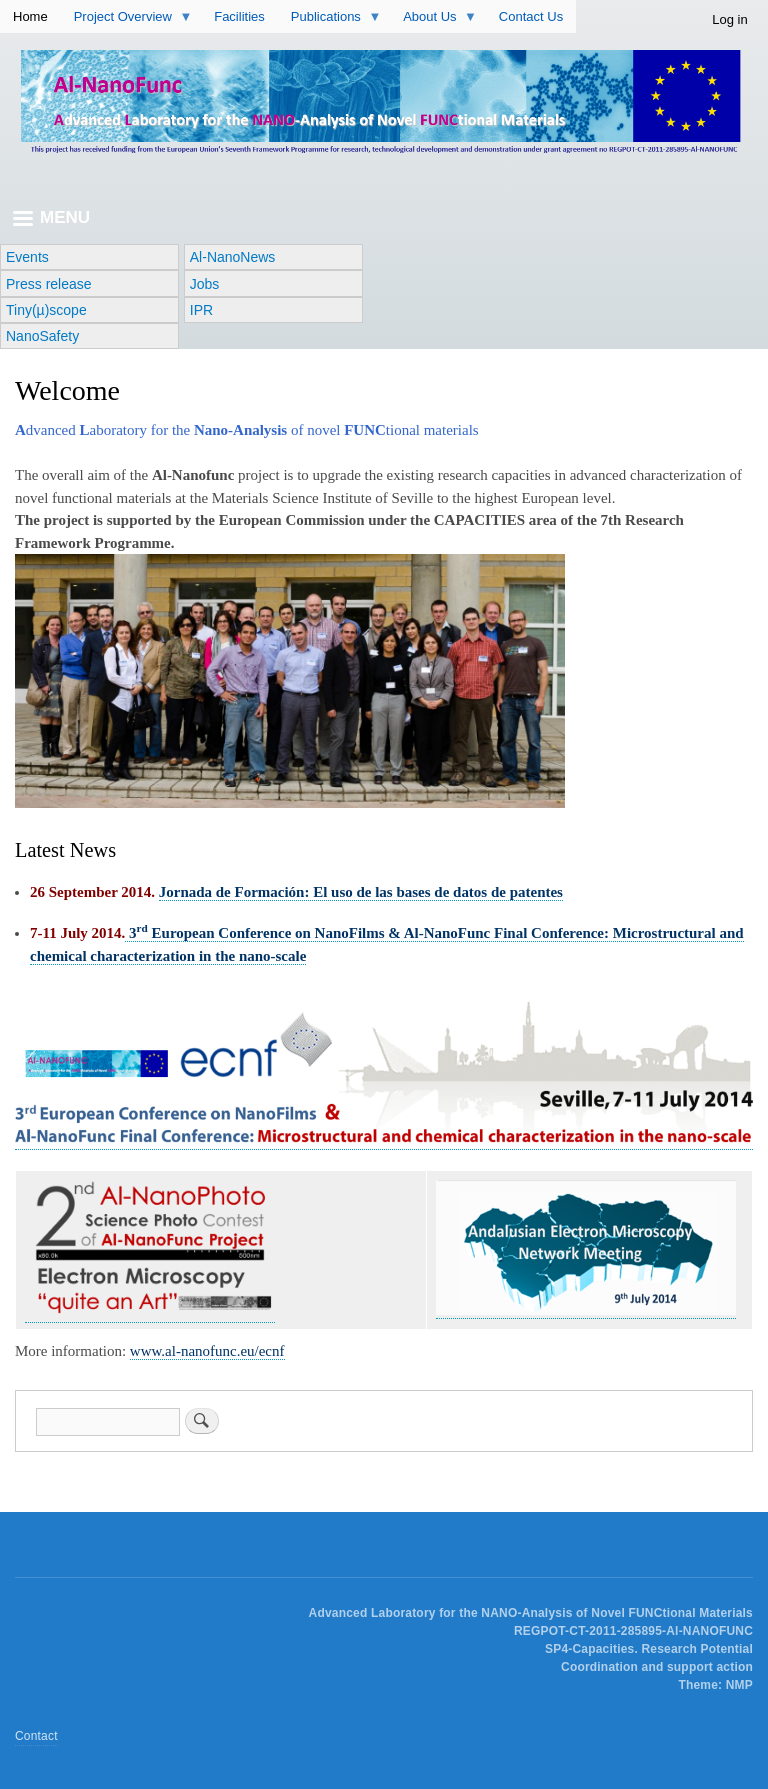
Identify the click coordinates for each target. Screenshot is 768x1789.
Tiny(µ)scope (46, 310)
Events (27, 257)
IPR (201, 310)
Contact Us (531, 16)
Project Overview (133, 21)
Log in (729, 19)
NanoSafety (42, 336)
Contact (36, 1736)
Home (30, 16)
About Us (439, 21)
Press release (49, 284)
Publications (336, 21)
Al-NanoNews (233, 257)
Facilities (239, 16)
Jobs (205, 284)
